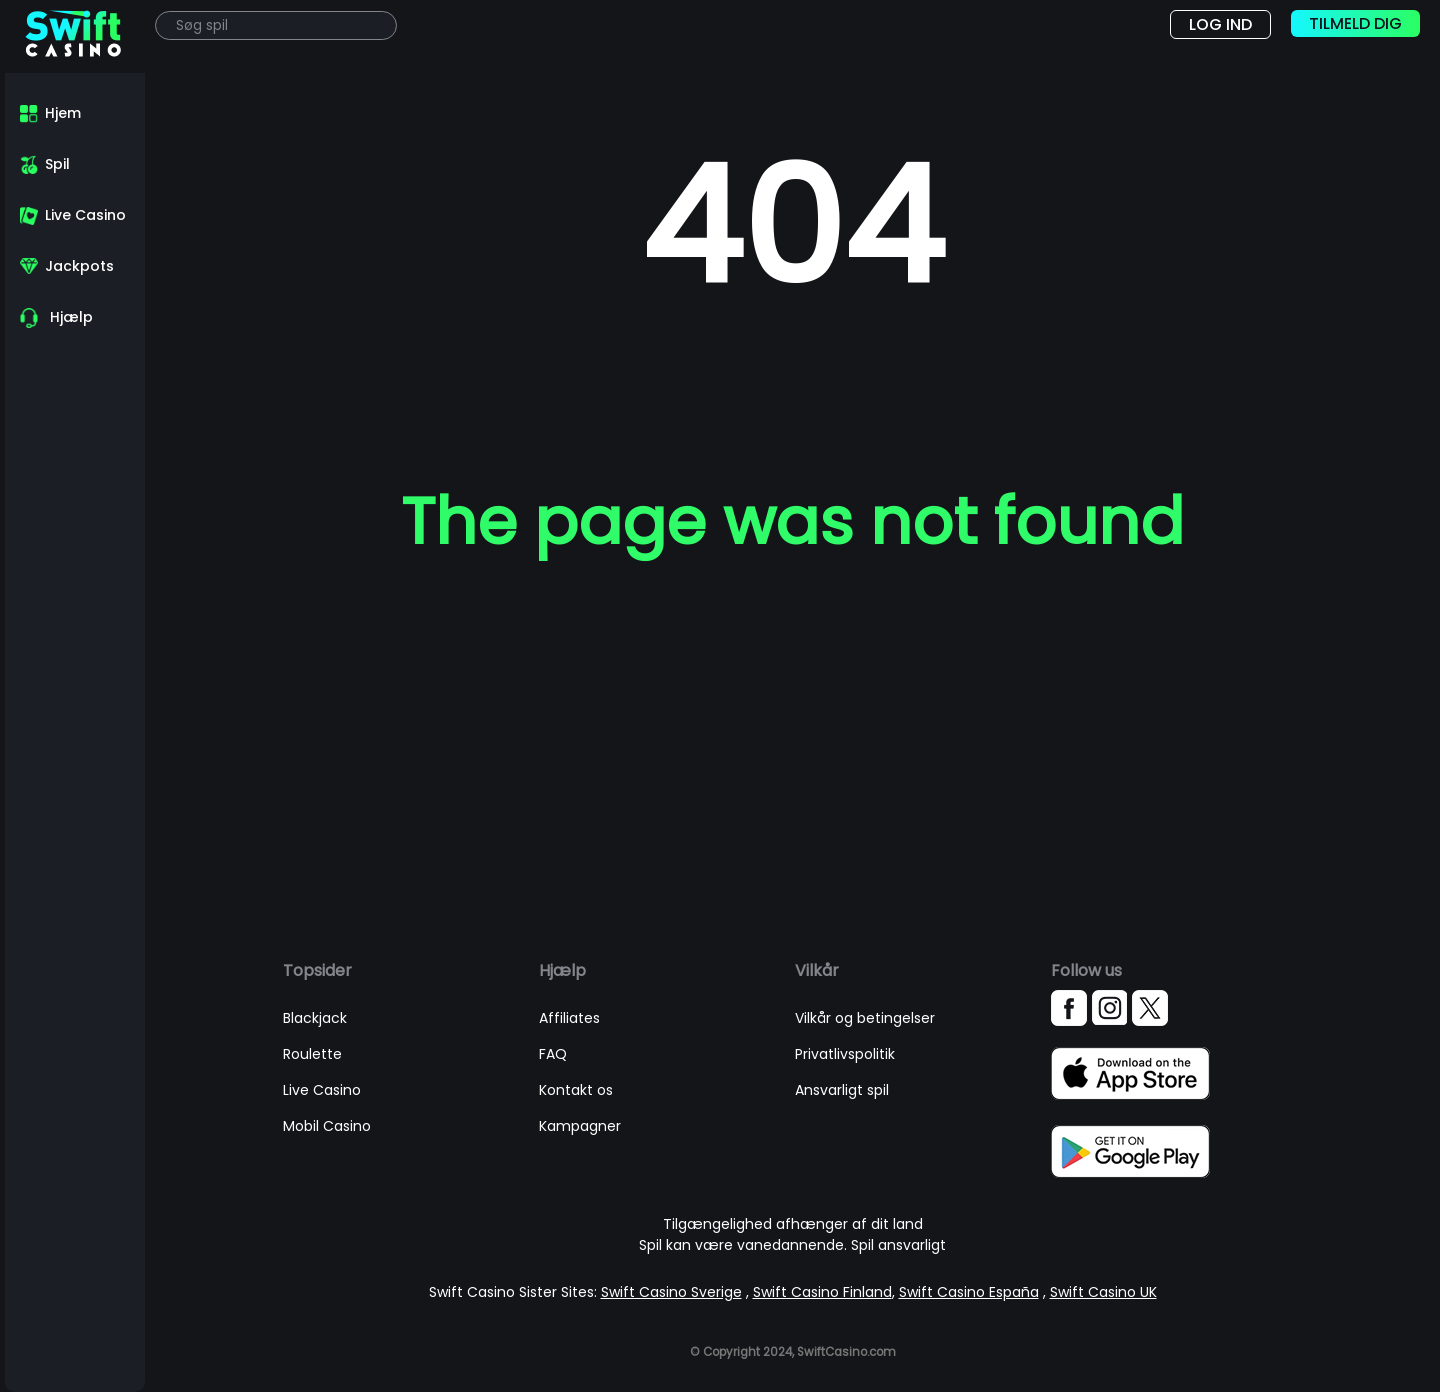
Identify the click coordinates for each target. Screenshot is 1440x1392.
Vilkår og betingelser (865, 1018)
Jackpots (79, 266)
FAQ (553, 1054)
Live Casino (85, 215)
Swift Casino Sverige (671, 1292)
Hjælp (71, 317)
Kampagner (580, 1126)
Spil (57, 164)
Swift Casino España (969, 1292)
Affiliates (569, 1018)
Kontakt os (576, 1090)
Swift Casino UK (1103, 1292)
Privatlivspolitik (845, 1054)
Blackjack (315, 1018)
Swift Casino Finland (822, 1292)
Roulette (312, 1054)
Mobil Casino (327, 1126)
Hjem (63, 113)
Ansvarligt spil (842, 1090)
